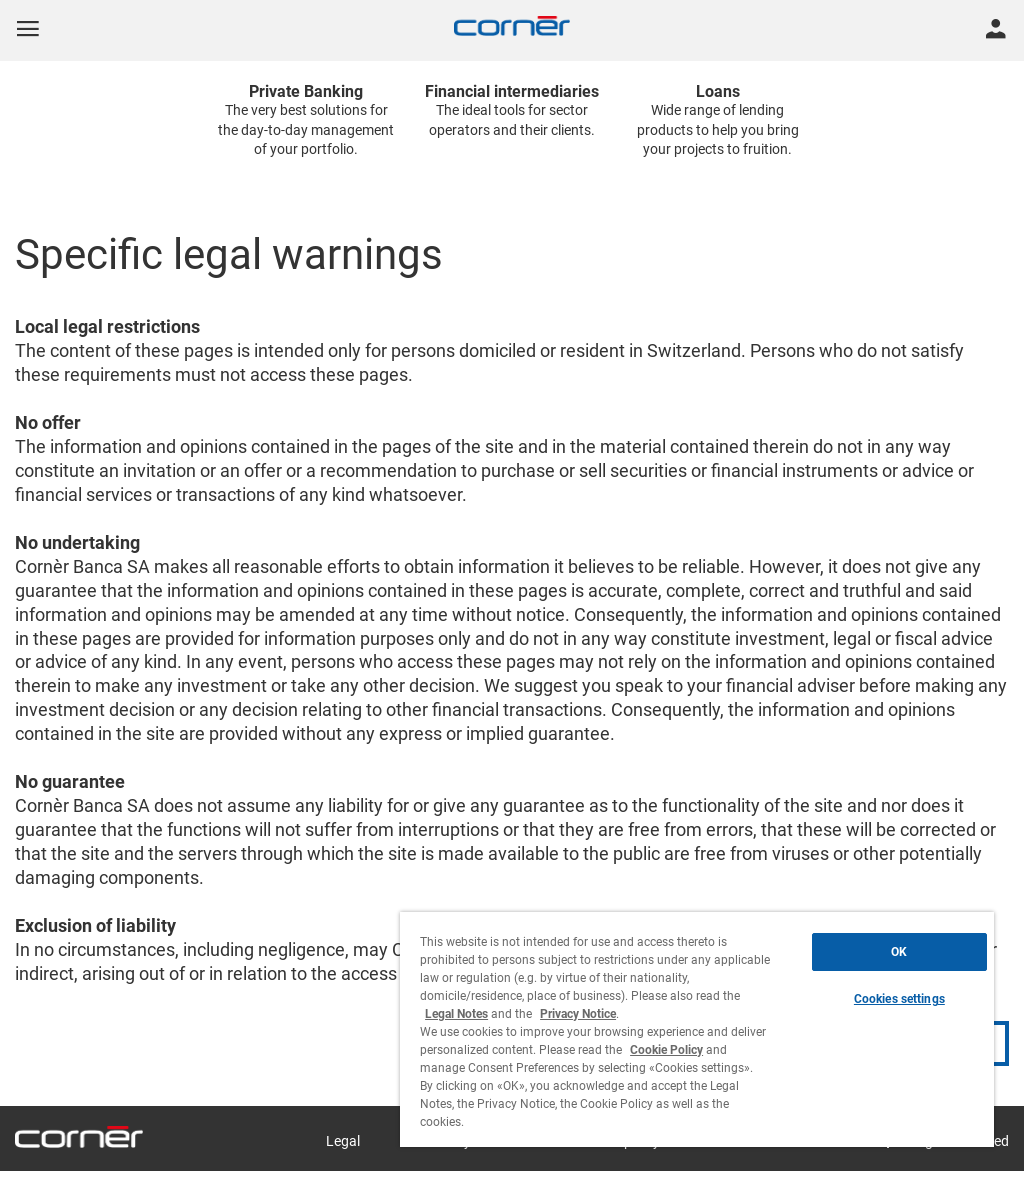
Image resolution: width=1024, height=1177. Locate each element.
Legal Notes (456, 1014)
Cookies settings (899, 999)
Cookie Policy (666, 1050)
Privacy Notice (578, 1014)
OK (899, 952)
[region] (697, 1029)
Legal (343, 1141)
